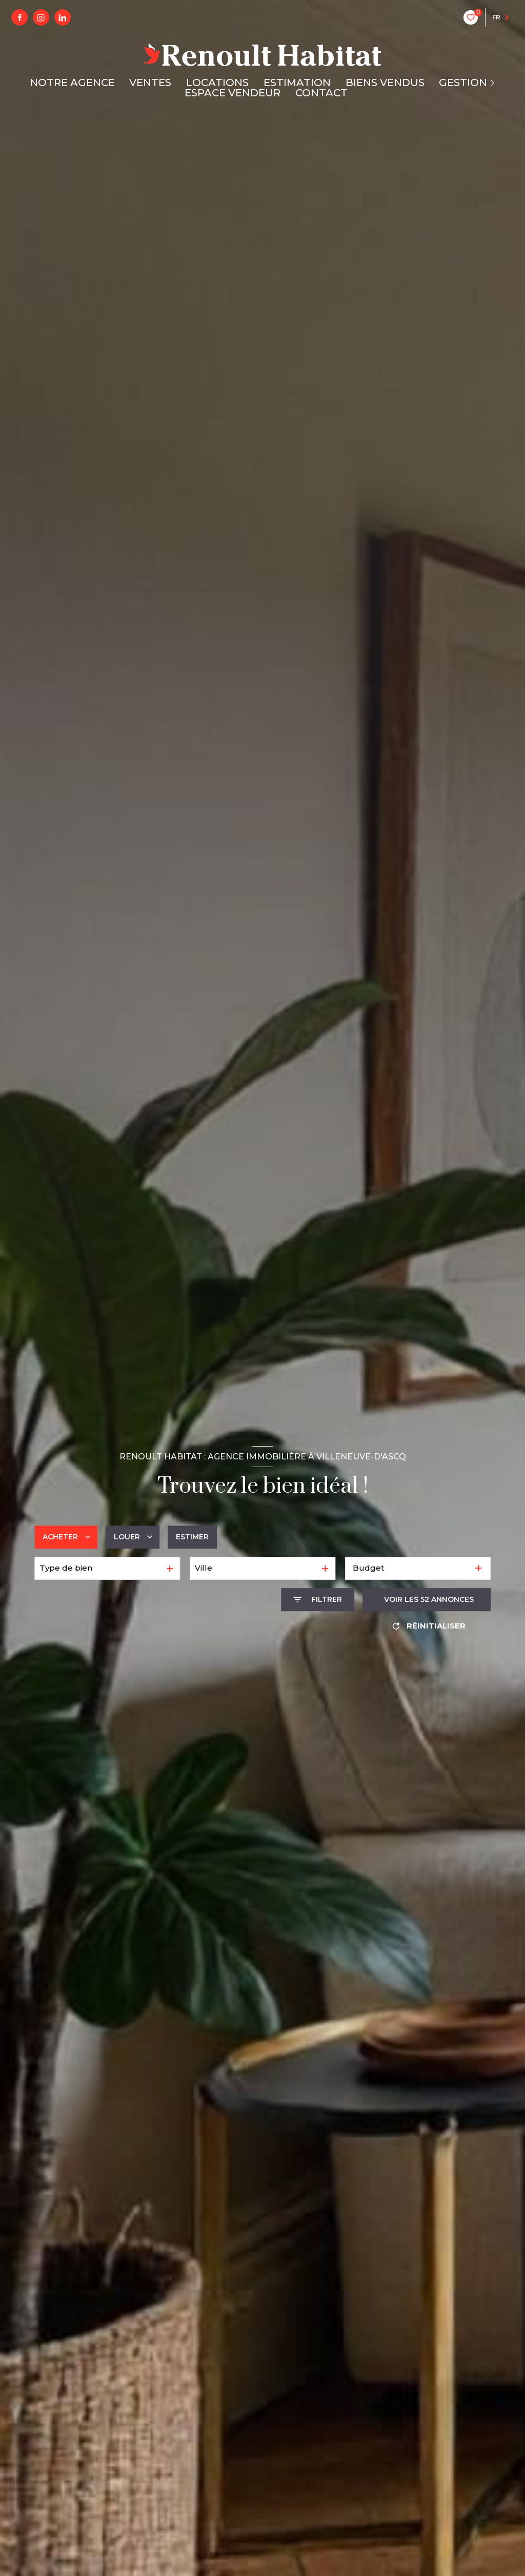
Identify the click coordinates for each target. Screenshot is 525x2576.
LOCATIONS (217, 82)
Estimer (192, 1536)
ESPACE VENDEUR (232, 93)
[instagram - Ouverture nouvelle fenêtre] (41, 17)
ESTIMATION (297, 82)
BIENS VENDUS (385, 82)
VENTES (150, 82)
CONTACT (321, 93)
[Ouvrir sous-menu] (494, 82)
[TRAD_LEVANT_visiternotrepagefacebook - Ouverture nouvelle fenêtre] (19, 17)
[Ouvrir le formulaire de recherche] (317, 1599)
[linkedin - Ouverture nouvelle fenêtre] (62, 17)
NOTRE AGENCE (72, 82)
